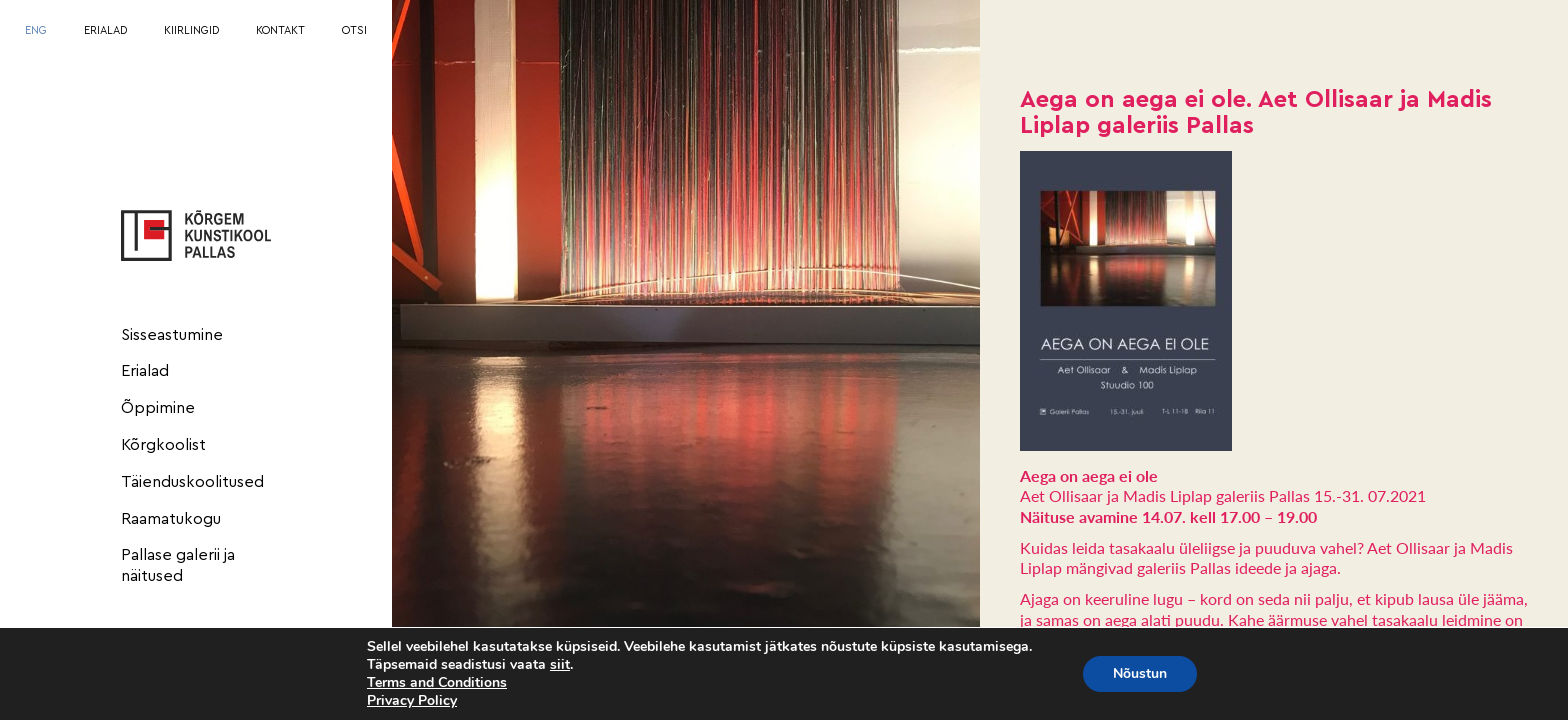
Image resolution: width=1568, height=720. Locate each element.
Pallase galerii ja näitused (178, 565)
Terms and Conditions (437, 682)
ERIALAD (105, 30)
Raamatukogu (171, 519)
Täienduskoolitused (192, 482)
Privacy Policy (412, 700)
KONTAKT (280, 30)
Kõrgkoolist (163, 445)
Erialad (145, 371)
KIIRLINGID (191, 30)
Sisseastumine (172, 335)
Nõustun (1140, 673)
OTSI (354, 30)
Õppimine (158, 408)
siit (560, 665)
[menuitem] (36, 31)
